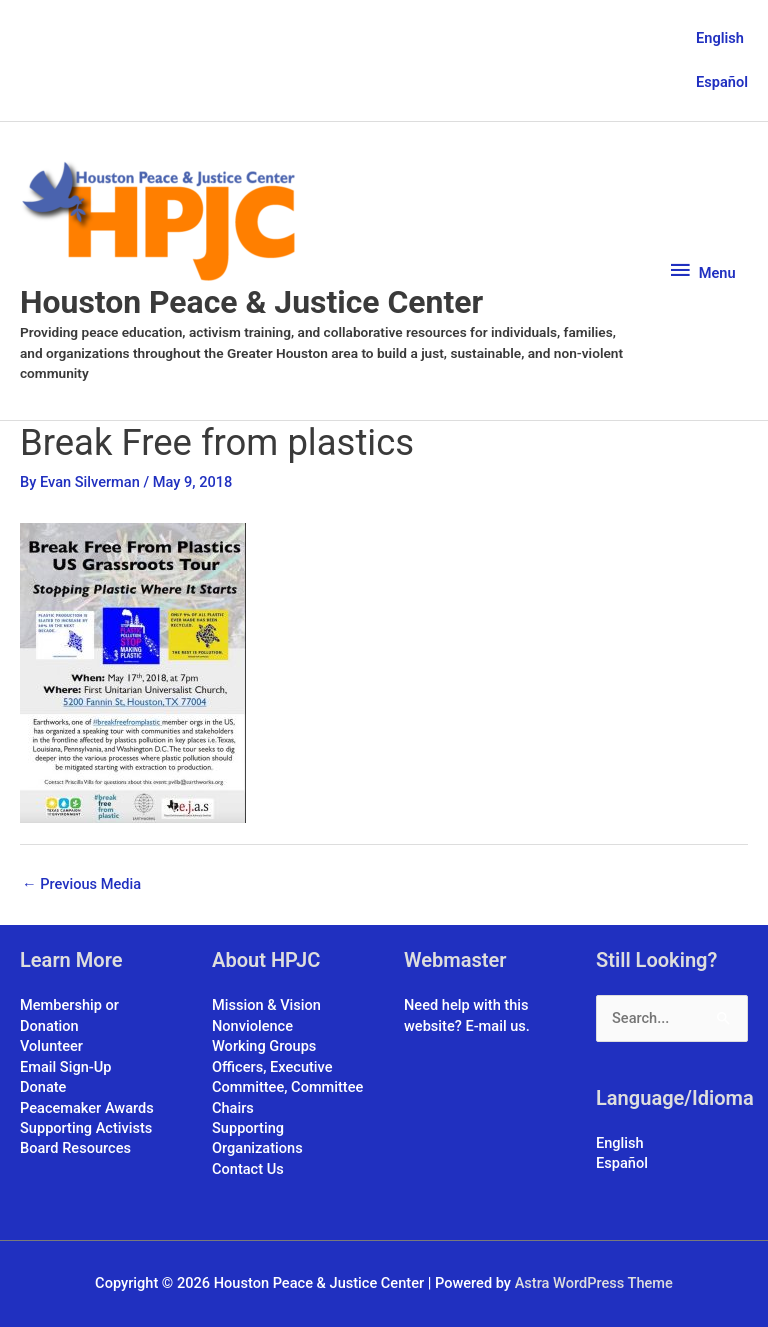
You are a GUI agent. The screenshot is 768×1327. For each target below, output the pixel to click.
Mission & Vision (266, 1005)
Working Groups (264, 1046)
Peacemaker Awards (87, 1108)
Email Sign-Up (65, 1067)
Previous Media (81, 884)
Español (722, 82)
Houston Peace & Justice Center (251, 302)
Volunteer (51, 1046)
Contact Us (248, 1169)
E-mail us (495, 1026)
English (720, 38)
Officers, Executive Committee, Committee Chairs (287, 1087)
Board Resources (75, 1148)
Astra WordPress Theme (594, 1283)
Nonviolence (252, 1026)
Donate (43, 1087)
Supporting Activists (86, 1128)
